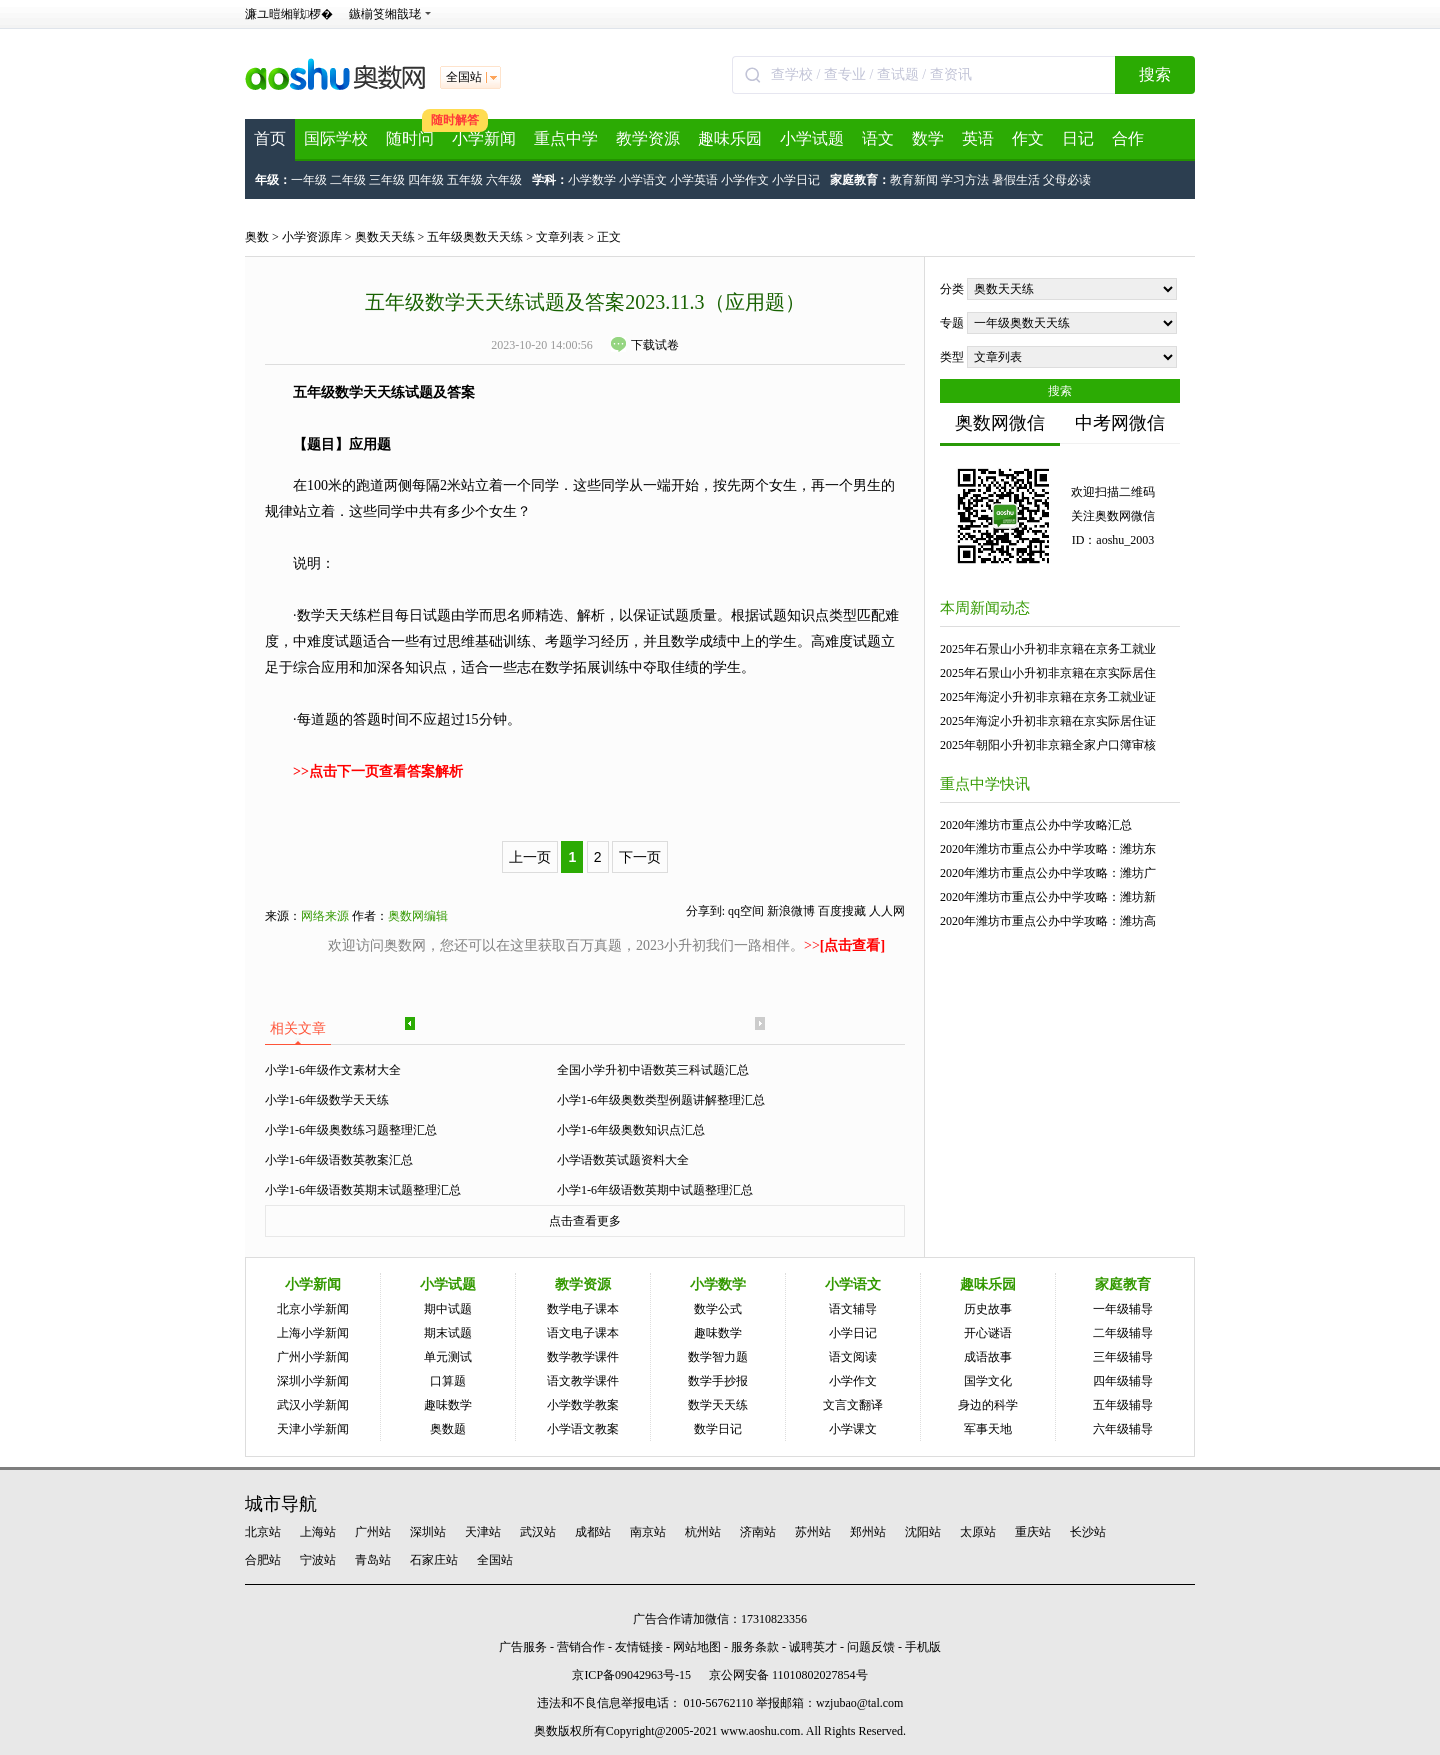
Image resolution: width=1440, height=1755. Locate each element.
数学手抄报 (718, 1381)
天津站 (483, 1532)
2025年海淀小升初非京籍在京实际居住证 (1048, 721)
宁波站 (318, 1560)
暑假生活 (1016, 180)
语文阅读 (853, 1357)
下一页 (640, 857)
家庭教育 (1123, 1284)
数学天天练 (718, 1405)
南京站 (648, 1532)
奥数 (257, 237)
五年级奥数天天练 (475, 237)
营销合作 (581, 1647)
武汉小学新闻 (313, 1405)
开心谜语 (988, 1333)
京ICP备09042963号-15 (631, 1675)
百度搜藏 (842, 911)
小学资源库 (312, 237)
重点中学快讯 (985, 784)
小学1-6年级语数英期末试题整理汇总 (363, 1190)
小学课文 (853, 1429)
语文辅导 (853, 1309)
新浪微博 (791, 911)
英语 (978, 138)
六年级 (504, 180)
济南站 (758, 1532)
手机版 (923, 1647)
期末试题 (448, 1333)
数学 (928, 138)
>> (844, 945)
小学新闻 (484, 138)
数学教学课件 (583, 1357)
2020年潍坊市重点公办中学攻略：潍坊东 (1048, 849)
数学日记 (718, 1429)
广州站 (373, 1532)
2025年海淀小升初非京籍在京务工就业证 (1048, 697)
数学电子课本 (583, 1309)
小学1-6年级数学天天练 (327, 1100)
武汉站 (538, 1532)
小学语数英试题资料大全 (623, 1160)
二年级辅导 (1123, 1333)
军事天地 (988, 1429)
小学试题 (812, 138)
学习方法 (965, 180)
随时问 (410, 138)
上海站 (318, 1532)
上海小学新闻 (313, 1333)
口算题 (448, 1381)
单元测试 (448, 1357)
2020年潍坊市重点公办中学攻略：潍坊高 (1048, 921)
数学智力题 (718, 1357)
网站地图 (697, 1647)
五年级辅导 (1123, 1405)
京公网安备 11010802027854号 (788, 1675)
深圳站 (428, 1532)
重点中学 (566, 138)
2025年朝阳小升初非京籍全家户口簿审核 (1048, 745)
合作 (1128, 138)
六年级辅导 (1123, 1429)
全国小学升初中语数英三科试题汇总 (653, 1070)
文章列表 (560, 237)
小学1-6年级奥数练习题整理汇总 (351, 1130)
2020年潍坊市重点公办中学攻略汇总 (1036, 825)
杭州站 (703, 1532)
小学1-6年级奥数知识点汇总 (631, 1130)
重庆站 (1033, 1532)
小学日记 (796, 180)
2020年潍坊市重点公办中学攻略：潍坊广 (1048, 873)
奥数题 (448, 1429)
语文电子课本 (583, 1333)
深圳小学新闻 (313, 1381)
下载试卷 (645, 345)
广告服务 (523, 1647)
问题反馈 (871, 1647)
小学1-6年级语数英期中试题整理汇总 (655, 1190)
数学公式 (718, 1309)
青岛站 (373, 1560)
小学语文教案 (583, 1429)
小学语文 (643, 180)
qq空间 (746, 911)
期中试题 (448, 1309)
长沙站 (1088, 1532)
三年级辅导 (1123, 1357)
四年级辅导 (1123, 1381)
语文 (878, 138)
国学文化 (988, 1381)
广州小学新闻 (313, 1357)
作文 (1028, 138)
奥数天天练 (385, 237)
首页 (270, 138)
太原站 (978, 1532)
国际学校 (336, 138)
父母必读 (1067, 180)
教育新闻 (914, 180)
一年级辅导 (1123, 1309)
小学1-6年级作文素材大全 (333, 1070)
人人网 (887, 911)
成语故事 (988, 1357)
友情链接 (639, 1647)
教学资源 (648, 138)
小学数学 (592, 180)
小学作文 (745, 180)
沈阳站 (923, 1532)
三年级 (387, 180)
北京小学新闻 (313, 1309)
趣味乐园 (730, 138)
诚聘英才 (813, 1647)
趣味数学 (448, 1405)
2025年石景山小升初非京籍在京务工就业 (1048, 649)
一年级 (309, 180)
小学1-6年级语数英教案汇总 (339, 1160)
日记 (1078, 138)
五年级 (465, 180)
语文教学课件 (583, 1381)
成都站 (593, 1532)
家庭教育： (860, 180)
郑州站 (868, 1532)
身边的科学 (988, 1405)
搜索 (1155, 74)
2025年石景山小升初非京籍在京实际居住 (1048, 673)
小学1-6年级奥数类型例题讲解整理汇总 (661, 1100)
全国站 (495, 1560)
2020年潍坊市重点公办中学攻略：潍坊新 (1048, 897)
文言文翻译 (853, 1405)
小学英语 (694, 180)
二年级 (348, 180)
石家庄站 (434, 1560)
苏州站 (813, 1532)
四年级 (426, 180)
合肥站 (263, 1560)
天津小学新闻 (313, 1429)
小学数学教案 (583, 1405)
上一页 (530, 857)
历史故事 (988, 1309)
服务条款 (755, 1647)
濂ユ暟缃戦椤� (289, 14)
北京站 (263, 1532)
